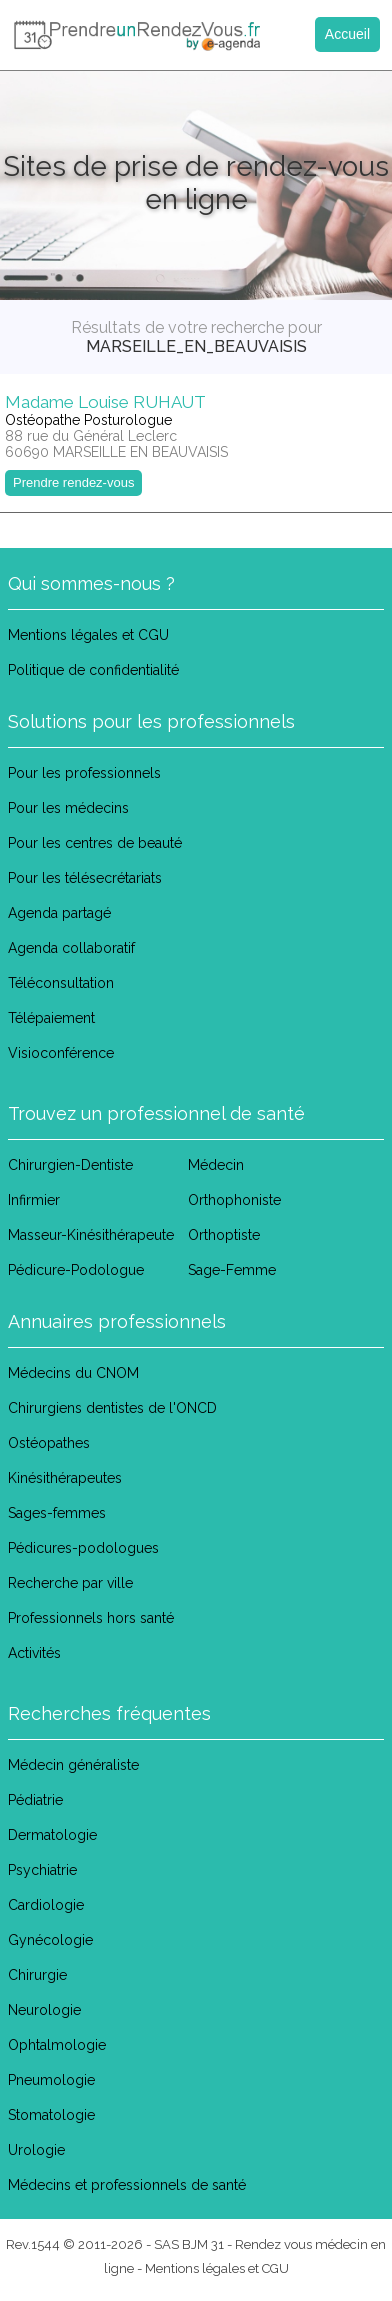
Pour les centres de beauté (95, 843)
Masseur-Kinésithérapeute (91, 1235)
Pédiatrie (35, 1800)
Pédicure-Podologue (76, 1270)
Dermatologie (52, 1835)
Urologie (36, 2150)
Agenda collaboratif (71, 948)
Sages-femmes (57, 1513)
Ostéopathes (49, 1443)
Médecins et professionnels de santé (127, 2185)
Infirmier (34, 1200)
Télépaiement (51, 1018)
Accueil (347, 34)
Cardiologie (46, 1905)
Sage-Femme (232, 1270)
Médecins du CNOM (73, 1373)
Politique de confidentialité (93, 670)
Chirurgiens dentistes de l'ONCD (112, 1408)
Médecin (216, 1165)
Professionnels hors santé (91, 1618)
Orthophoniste (234, 1200)
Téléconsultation (61, 983)
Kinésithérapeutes (65, 1478)
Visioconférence (61, 1053)
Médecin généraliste (73, 1765)
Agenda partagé (59, 913)
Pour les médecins (68, 808)
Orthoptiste (224, 1235)
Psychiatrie (42, 1870)
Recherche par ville (70, 1583)
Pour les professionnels (84, 773)
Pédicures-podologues (83, 1548)
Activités (34, 1653)
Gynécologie (50, 1940)
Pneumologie (51, 2080)
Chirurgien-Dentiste (70, 1165)
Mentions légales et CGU (88, 635)
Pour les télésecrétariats (85, 878)
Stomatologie (51, 2115)
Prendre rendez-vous (73, 482)
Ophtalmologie (57, 2045)
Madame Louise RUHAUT (105, 402)
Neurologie (44, 2010)
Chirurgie (37, 1975)
